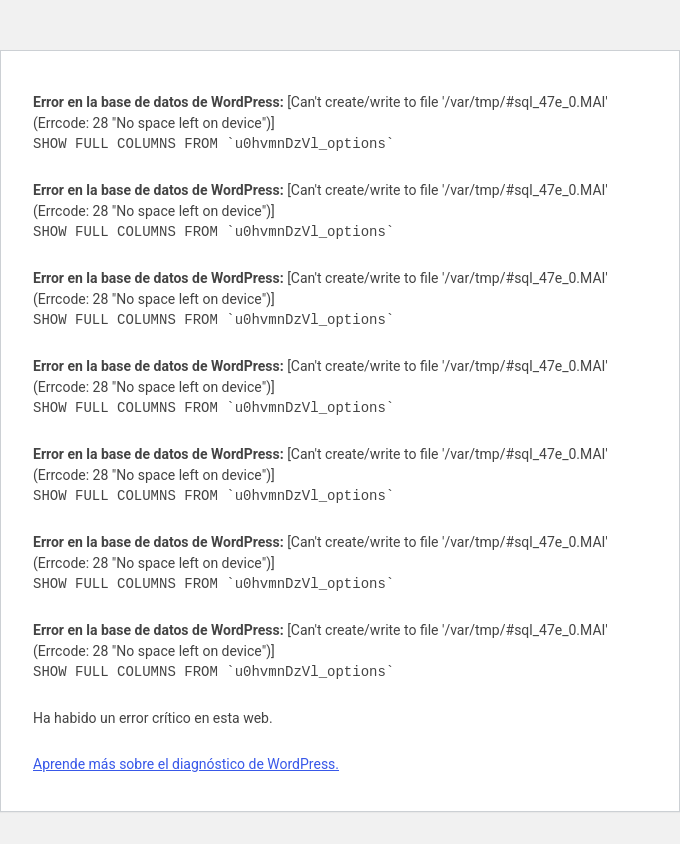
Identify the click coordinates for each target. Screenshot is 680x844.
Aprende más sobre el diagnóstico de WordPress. (186, 764)
